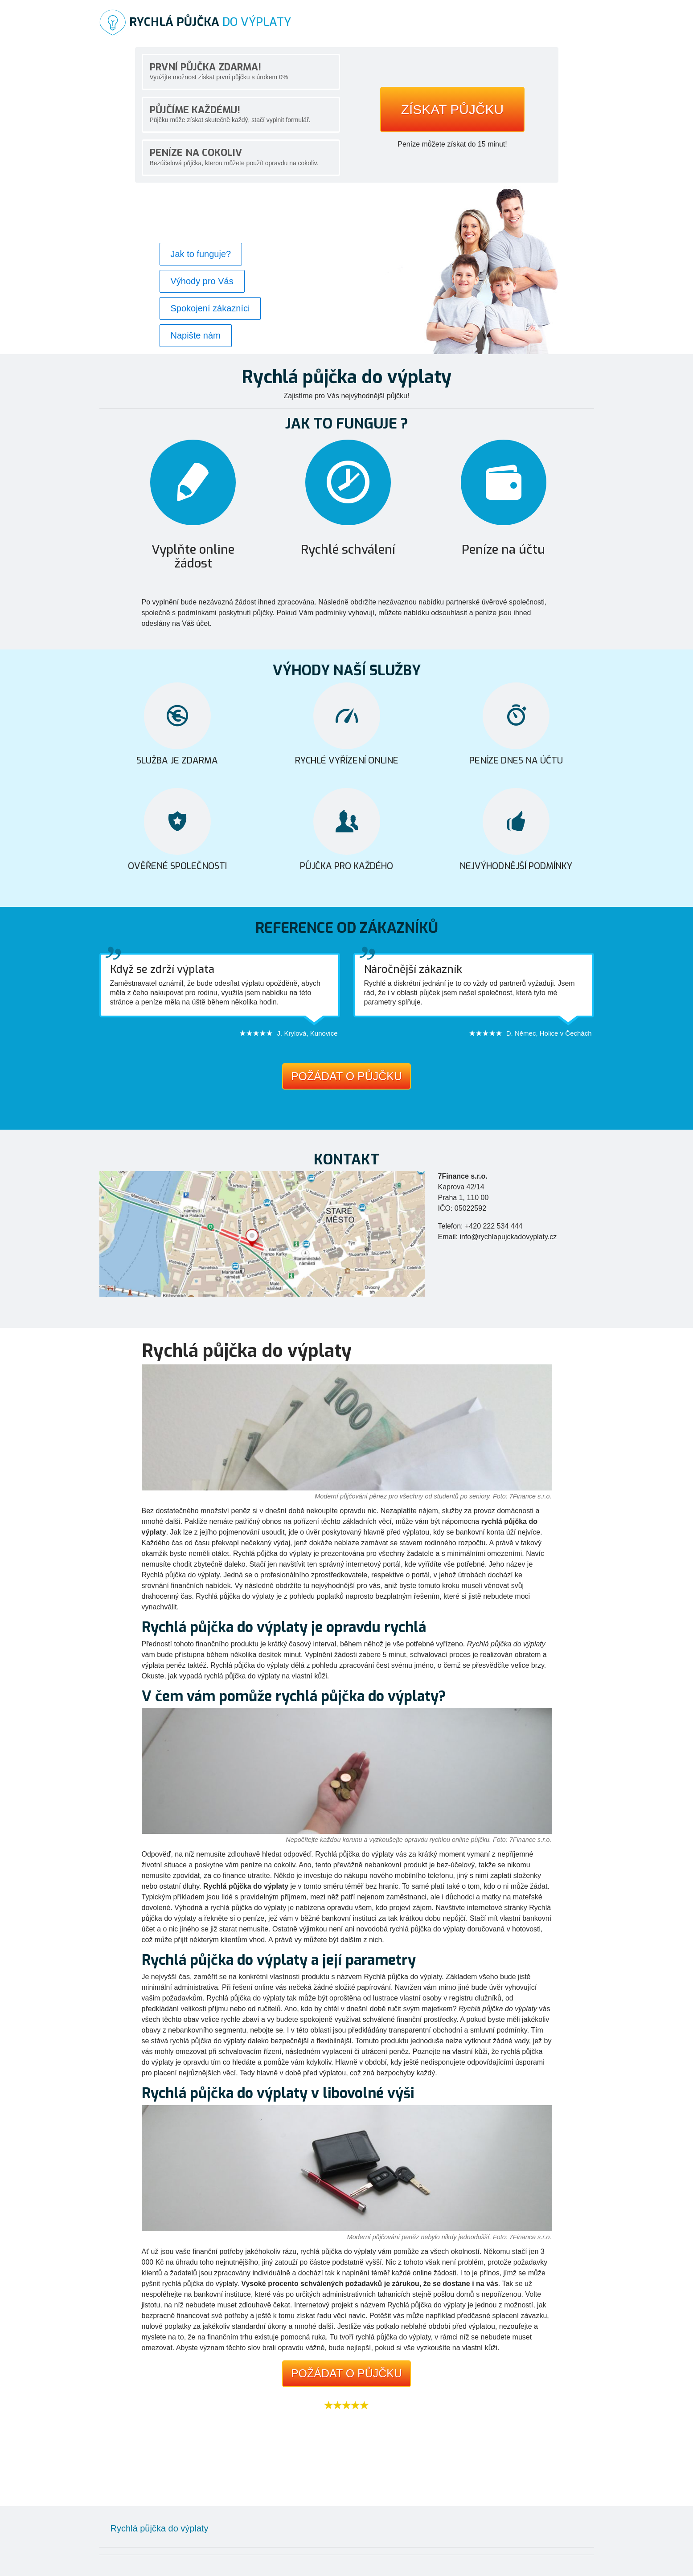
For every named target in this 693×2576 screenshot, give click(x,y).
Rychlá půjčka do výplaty (160, 2528)
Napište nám (196, 335)
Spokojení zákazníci (210, 308)
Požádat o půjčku (346, 1076)
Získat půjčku (452, 109)
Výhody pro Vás (202, 281)
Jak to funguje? (201, 254)
